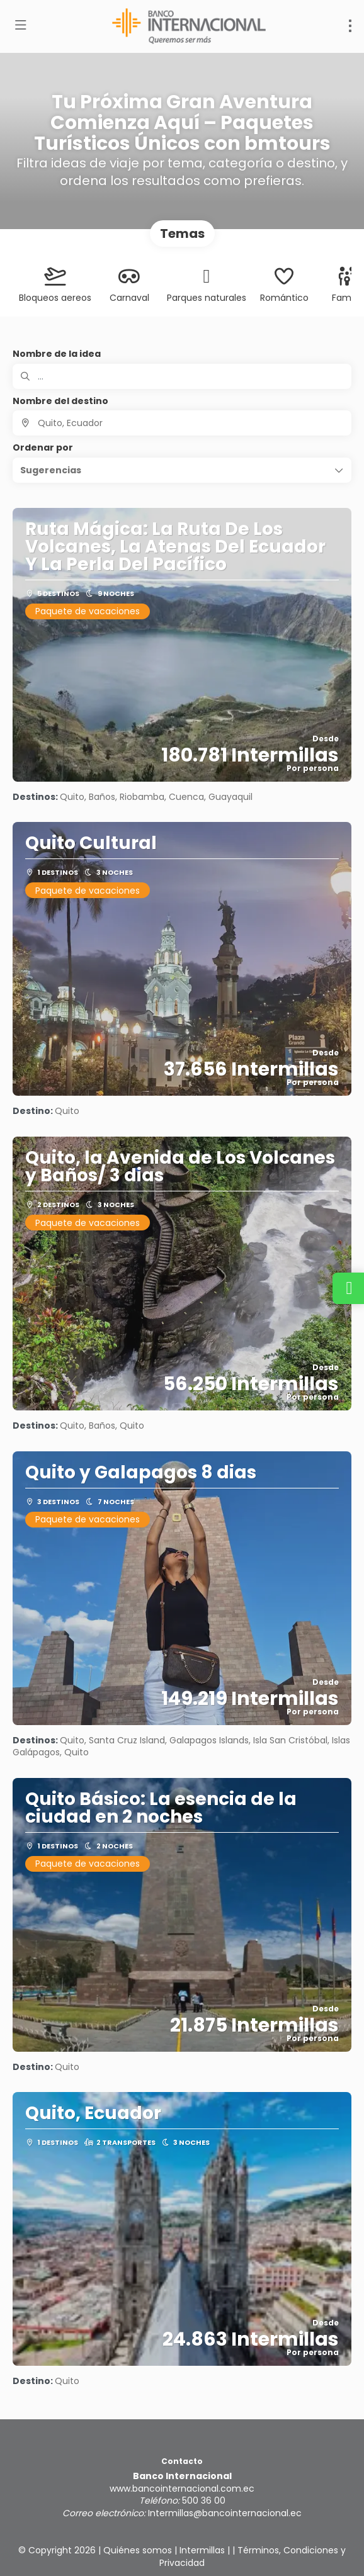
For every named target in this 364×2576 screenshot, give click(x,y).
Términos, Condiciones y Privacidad (252, 2556)
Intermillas (202, 2550)
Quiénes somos (137, 2550)
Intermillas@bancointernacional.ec (225, 2513)
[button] (182, 470)
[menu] (350, 26)
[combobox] (182, 423)
